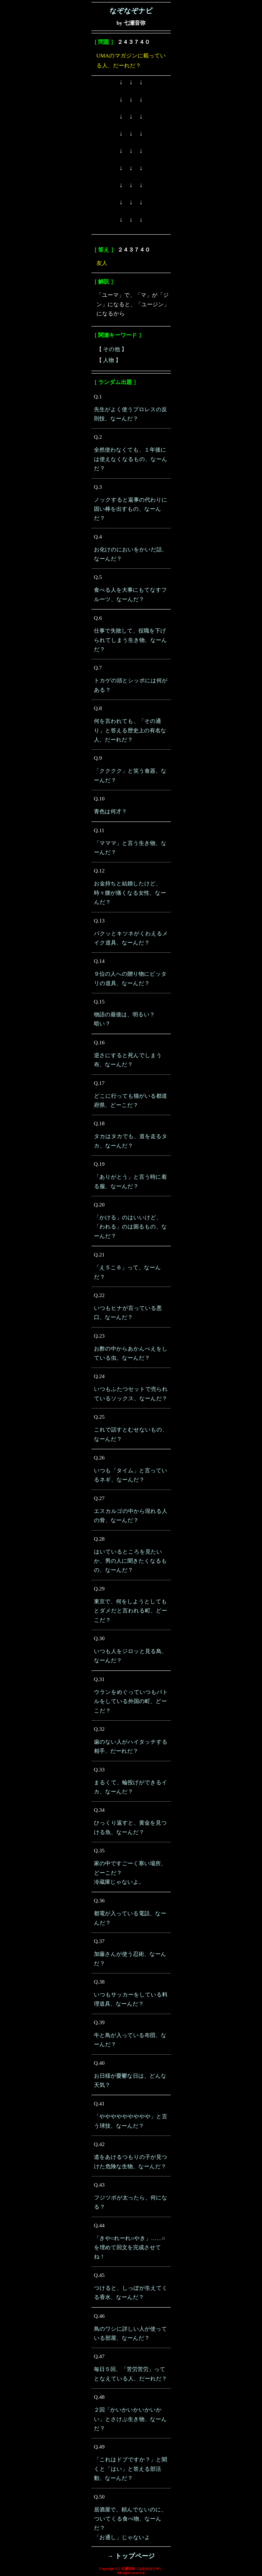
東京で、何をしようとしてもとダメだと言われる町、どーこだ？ (130, 1610)
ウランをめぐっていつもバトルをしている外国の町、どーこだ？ (131, 1701)
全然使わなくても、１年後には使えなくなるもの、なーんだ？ (130, 459)
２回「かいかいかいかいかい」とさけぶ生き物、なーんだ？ (130, 2419)
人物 (108, 360)
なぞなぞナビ (131, 11)
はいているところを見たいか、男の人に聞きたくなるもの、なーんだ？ (130, 1561)
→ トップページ (131, 2556)
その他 (111, 349)
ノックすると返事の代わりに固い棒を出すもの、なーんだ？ (130, 509)
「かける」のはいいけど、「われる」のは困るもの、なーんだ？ (130, 1226)
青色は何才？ (110, 811)
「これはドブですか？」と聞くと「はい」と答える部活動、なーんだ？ (130, 2468)
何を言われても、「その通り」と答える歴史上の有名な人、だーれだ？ (130, 730)
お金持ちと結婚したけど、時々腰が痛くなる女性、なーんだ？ (130, 892)
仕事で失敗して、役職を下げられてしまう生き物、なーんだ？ (130, 640)
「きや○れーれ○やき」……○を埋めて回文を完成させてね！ (129, 2247)
